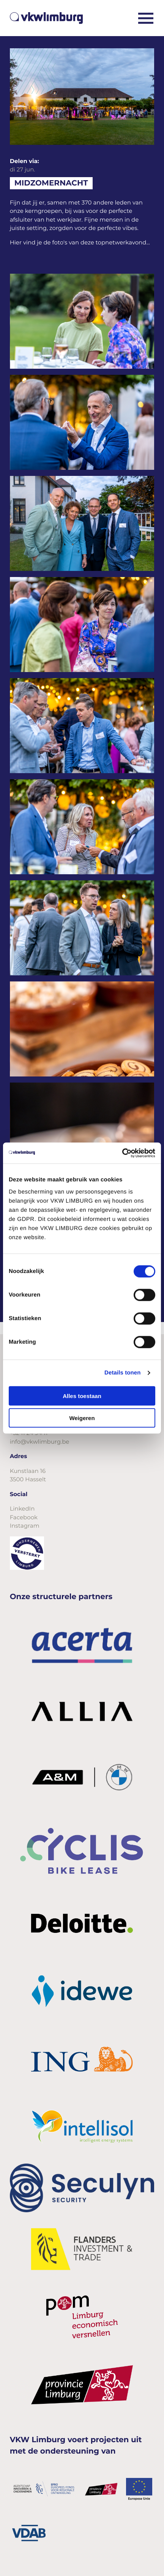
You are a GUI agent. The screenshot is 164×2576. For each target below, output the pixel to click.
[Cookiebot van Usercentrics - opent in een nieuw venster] (122, 1153)
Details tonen (122, 1373)
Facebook (24, 1517)
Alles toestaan (82, 1395)
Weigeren (82, 1418)
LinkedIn (22, 1508)
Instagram (24, 1525)
